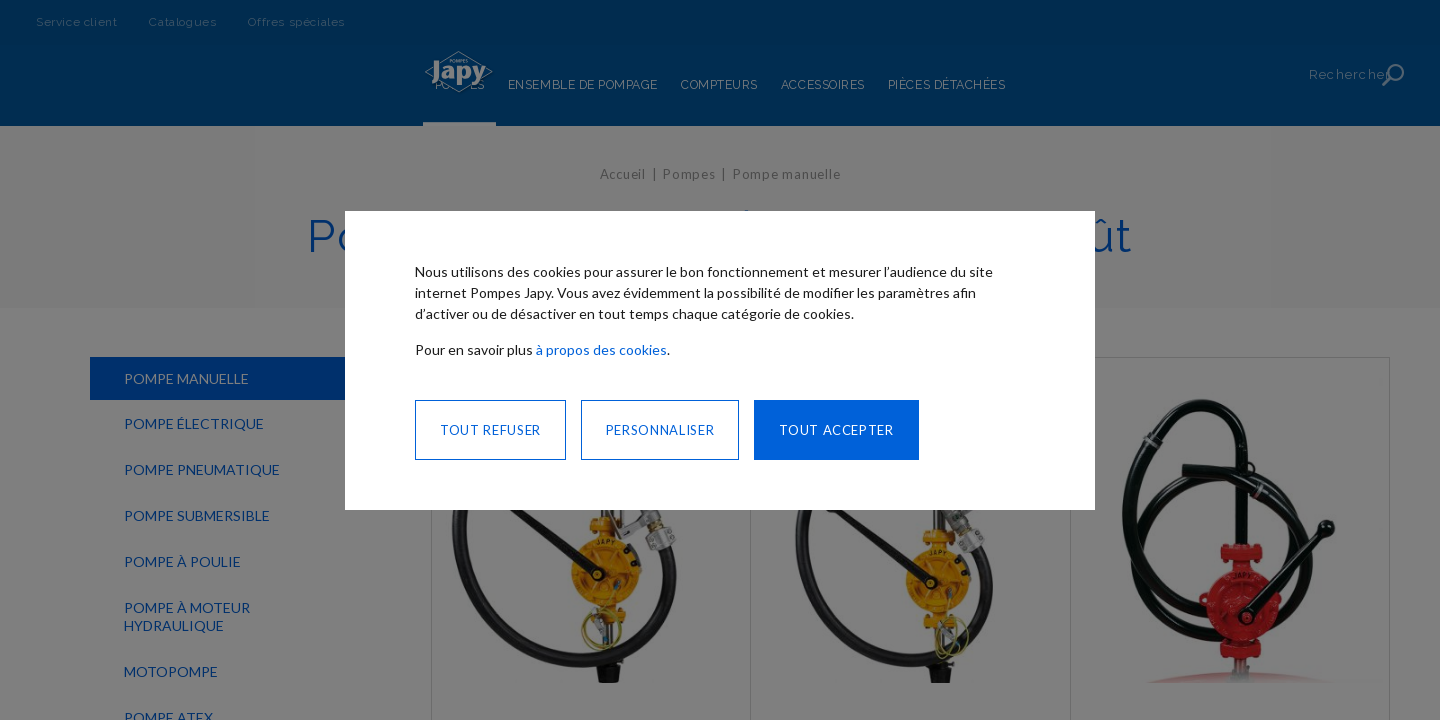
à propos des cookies (601, 349)
